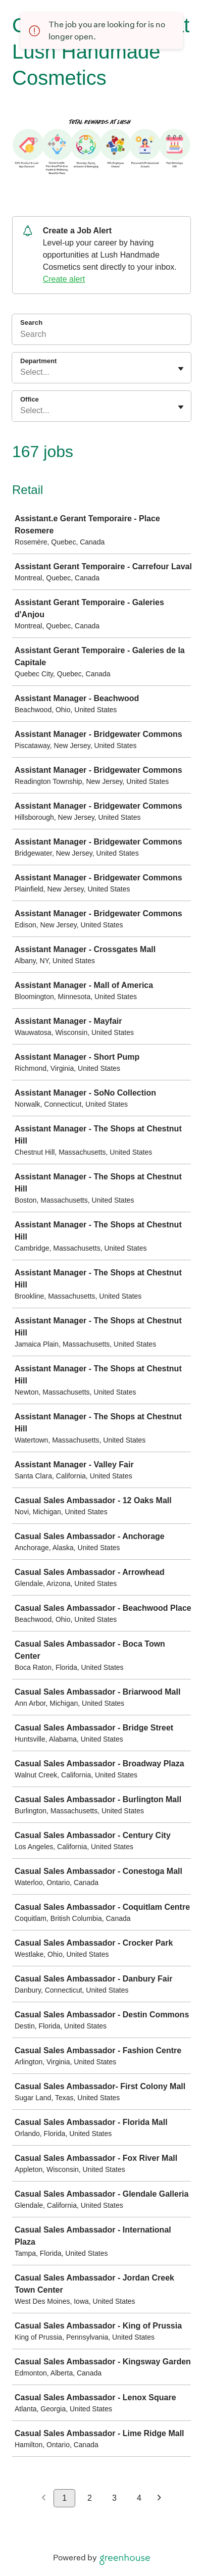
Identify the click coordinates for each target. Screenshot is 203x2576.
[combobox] (21, 372)
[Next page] (159, 2498)
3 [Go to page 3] (114, 2498)
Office (29, 399)
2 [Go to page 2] (89, 2498)
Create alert (64, 279)
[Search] (101, 335)
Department (38, 361)
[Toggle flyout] (181, 369)
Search (31, 322)
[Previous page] (43, 2498)
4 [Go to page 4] (139, 2498)
